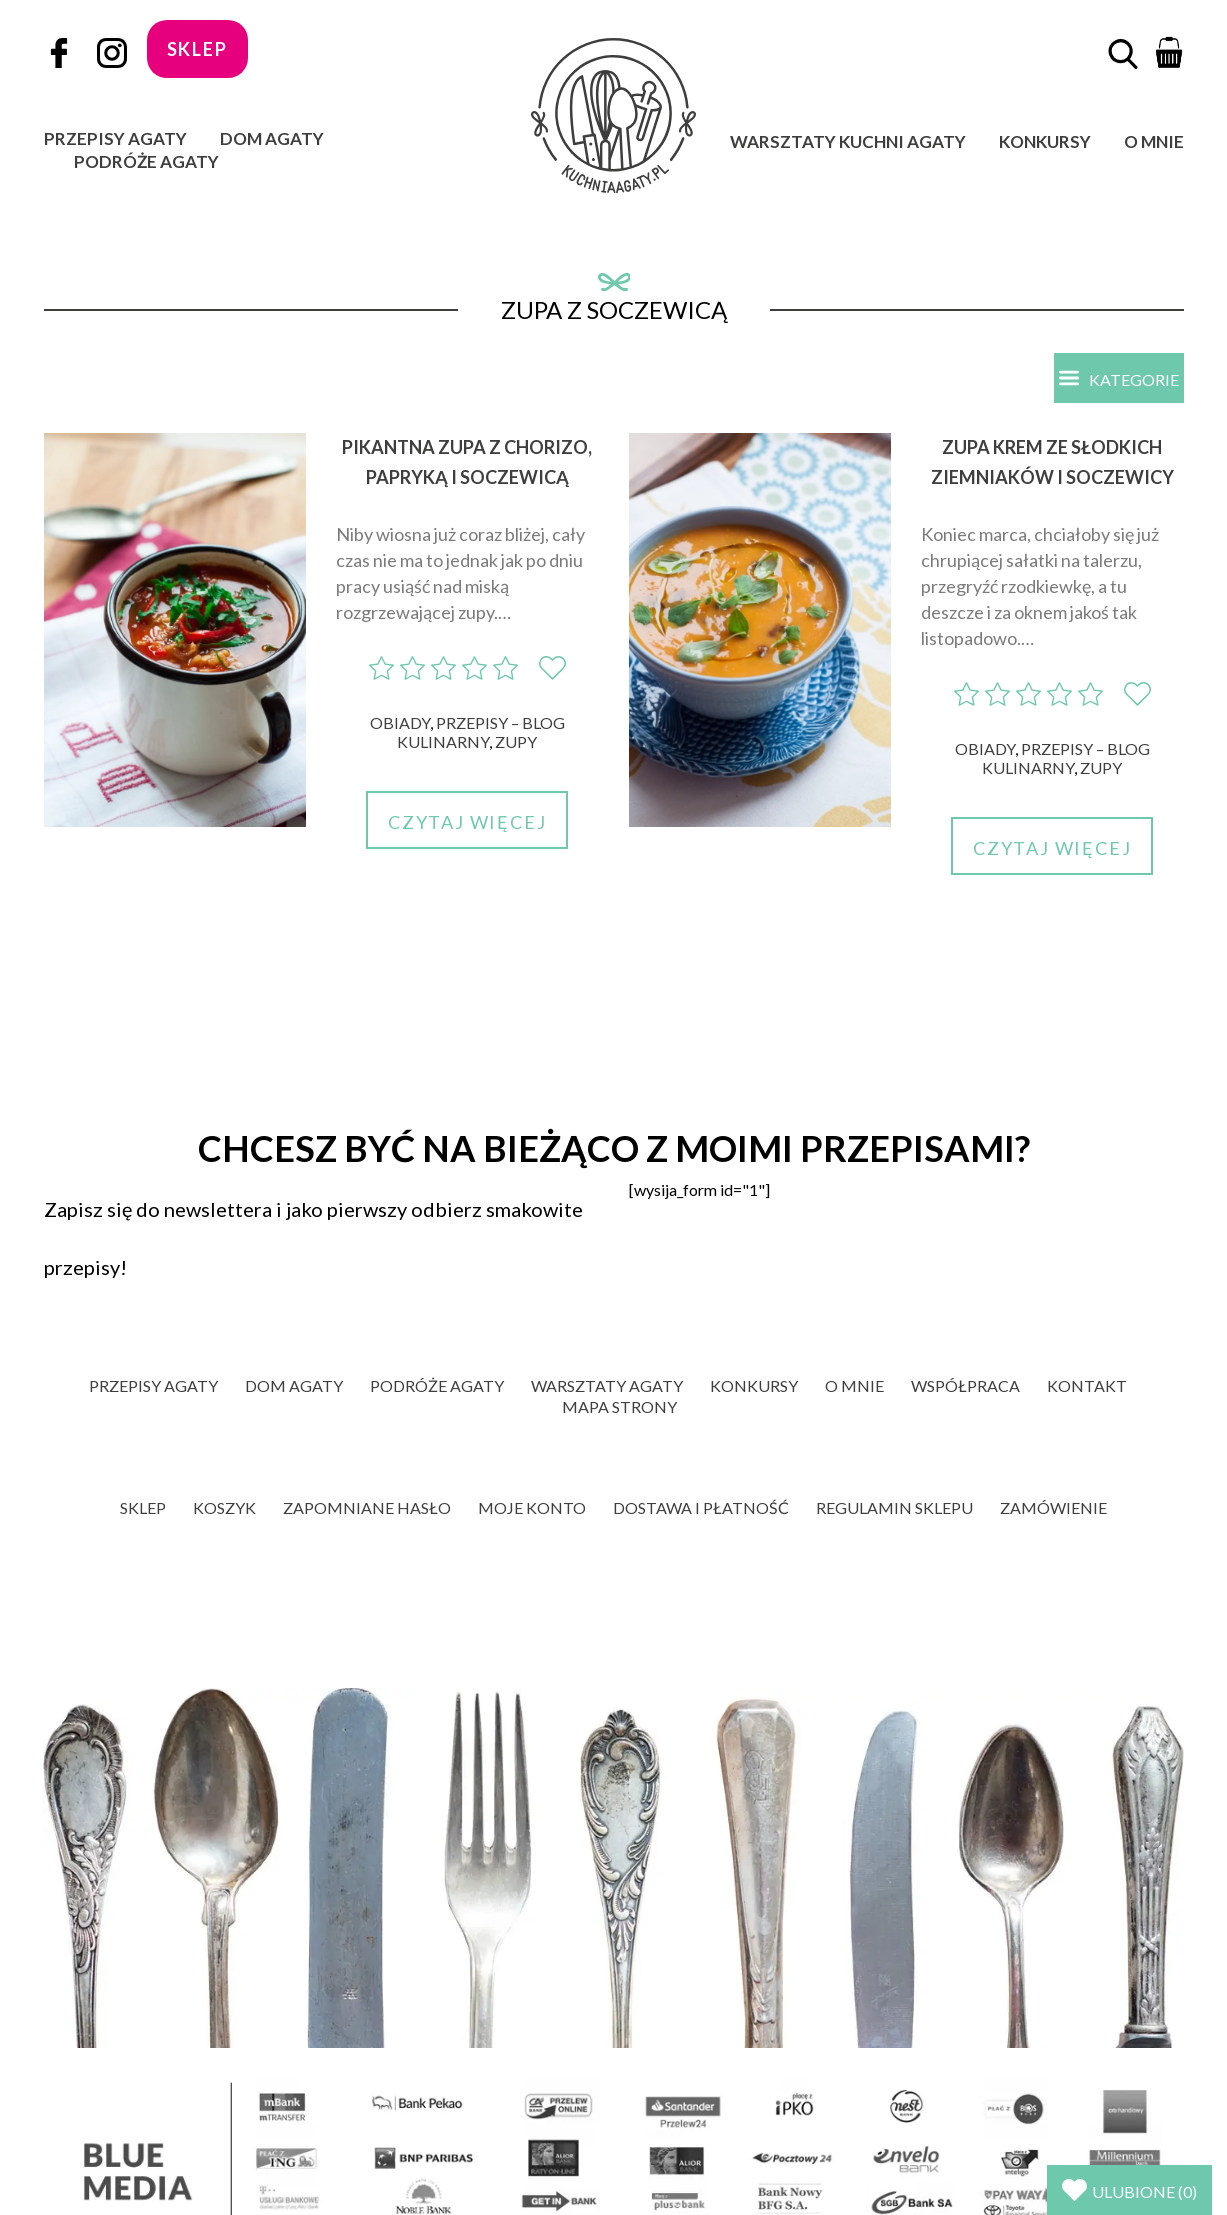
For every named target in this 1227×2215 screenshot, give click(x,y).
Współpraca (965, 1385)
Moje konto (532, 1507)
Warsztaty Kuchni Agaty (848, 141)
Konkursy (1045, 141)
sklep (197, 49)
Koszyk (224, 1507)
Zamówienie (1053, 1507)
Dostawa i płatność (701, 1507)
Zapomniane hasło (367, 1507)
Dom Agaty (272, 138)
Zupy (516, 741)
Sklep (143, 1507)
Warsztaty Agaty (607, 1385)
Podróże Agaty (146, 161)
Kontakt (1087, 1385)
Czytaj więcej (467, 822)
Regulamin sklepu (894, 1507)
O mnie (1154, 141)
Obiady (400, 722)
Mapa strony (619, 1406)
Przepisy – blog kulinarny (481, 732)
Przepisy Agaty (115, 138)
